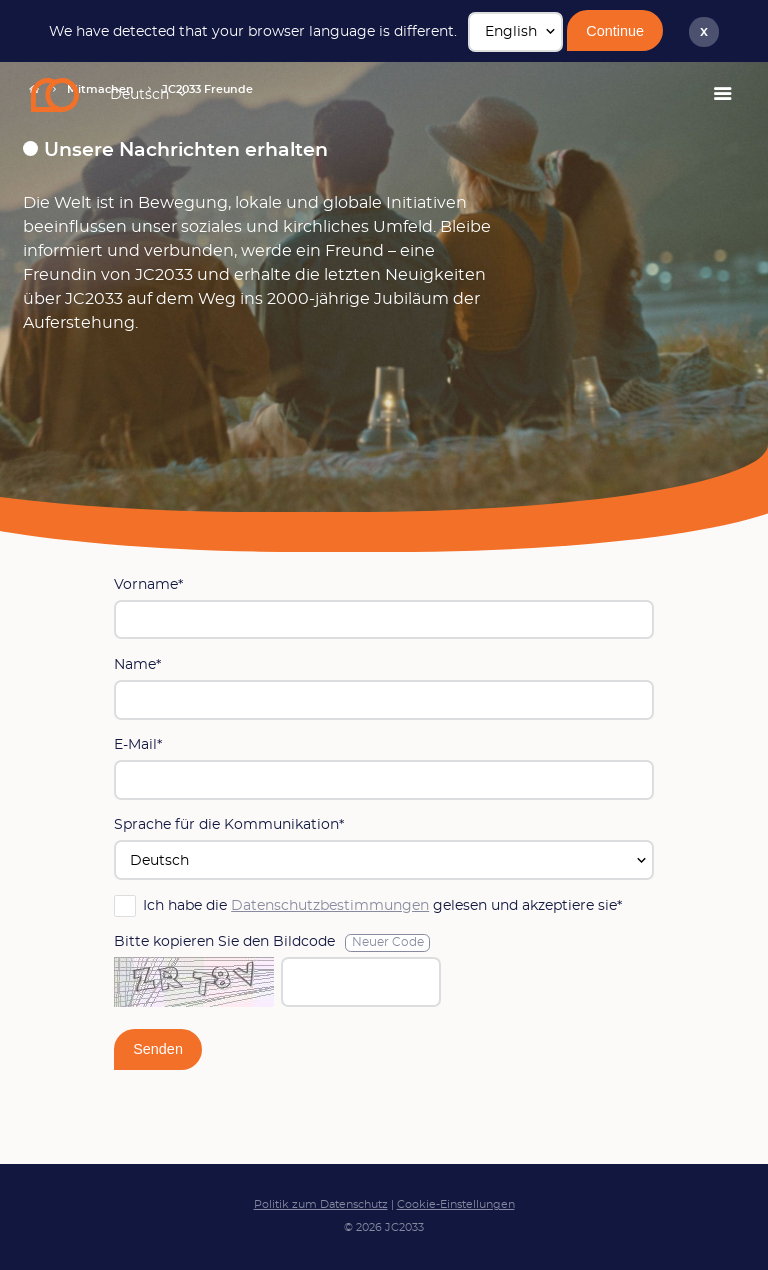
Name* (137, 664)
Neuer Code (388, 942)
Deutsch (139, 94)
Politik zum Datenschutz (321, 1204)
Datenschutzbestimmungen (330, 905)
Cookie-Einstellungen (456, 1204)
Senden (158, 1049)
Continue (615, 31)
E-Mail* (138, 744)
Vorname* (148, 584)
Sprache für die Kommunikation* (229, 824)
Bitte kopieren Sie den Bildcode (272, 943)
